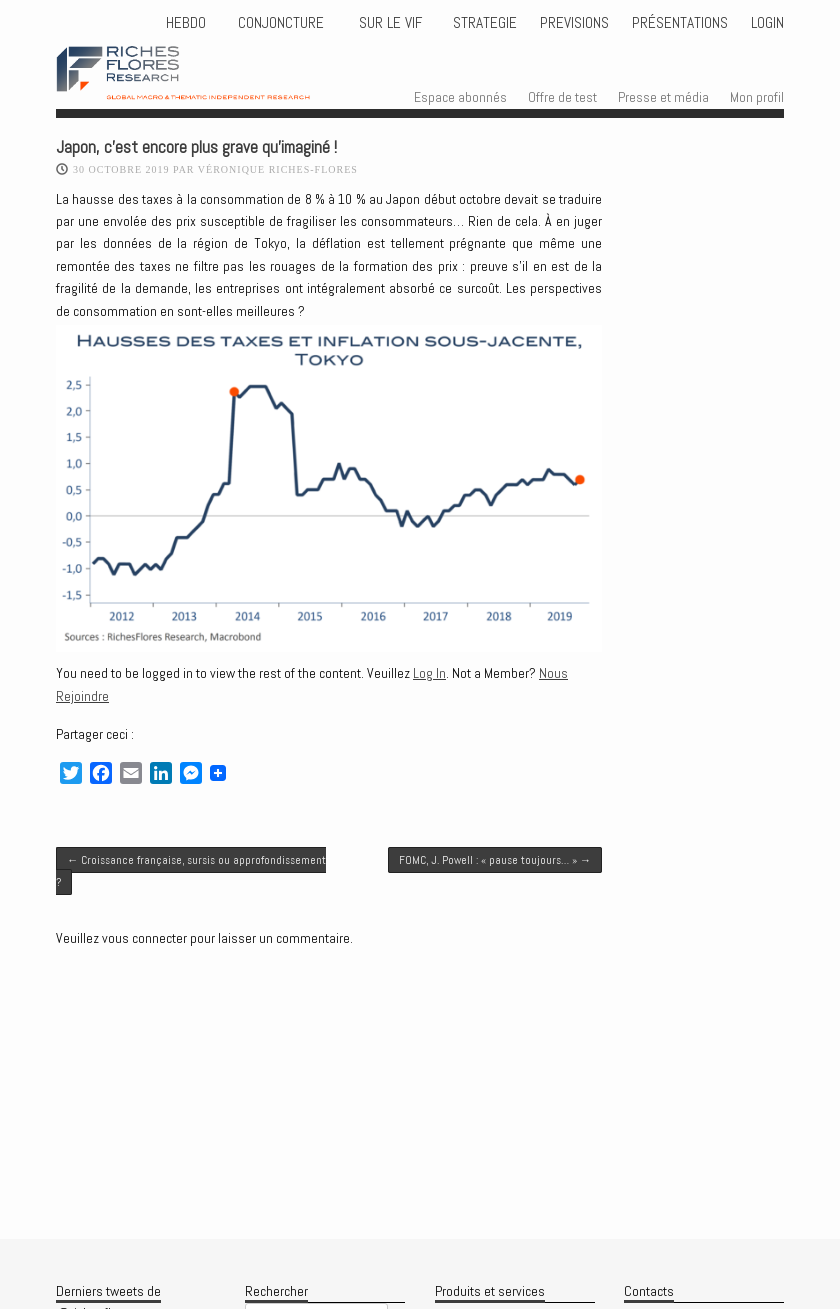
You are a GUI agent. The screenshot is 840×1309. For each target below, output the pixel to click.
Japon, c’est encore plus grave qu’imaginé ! (196, 147)
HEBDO (186, 23)
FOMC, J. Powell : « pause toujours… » (495, 860)
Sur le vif (388, 23)
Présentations (680, 23)
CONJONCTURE (283, 23)
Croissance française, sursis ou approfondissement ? (191, 871)
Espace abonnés (460, 97)
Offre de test (562, 97)
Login (767, 23)
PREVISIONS (574, 23)
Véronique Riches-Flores (278, 169)
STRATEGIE (483, 23)
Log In (429, 673)
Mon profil (757, 97)
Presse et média (663, 97)
